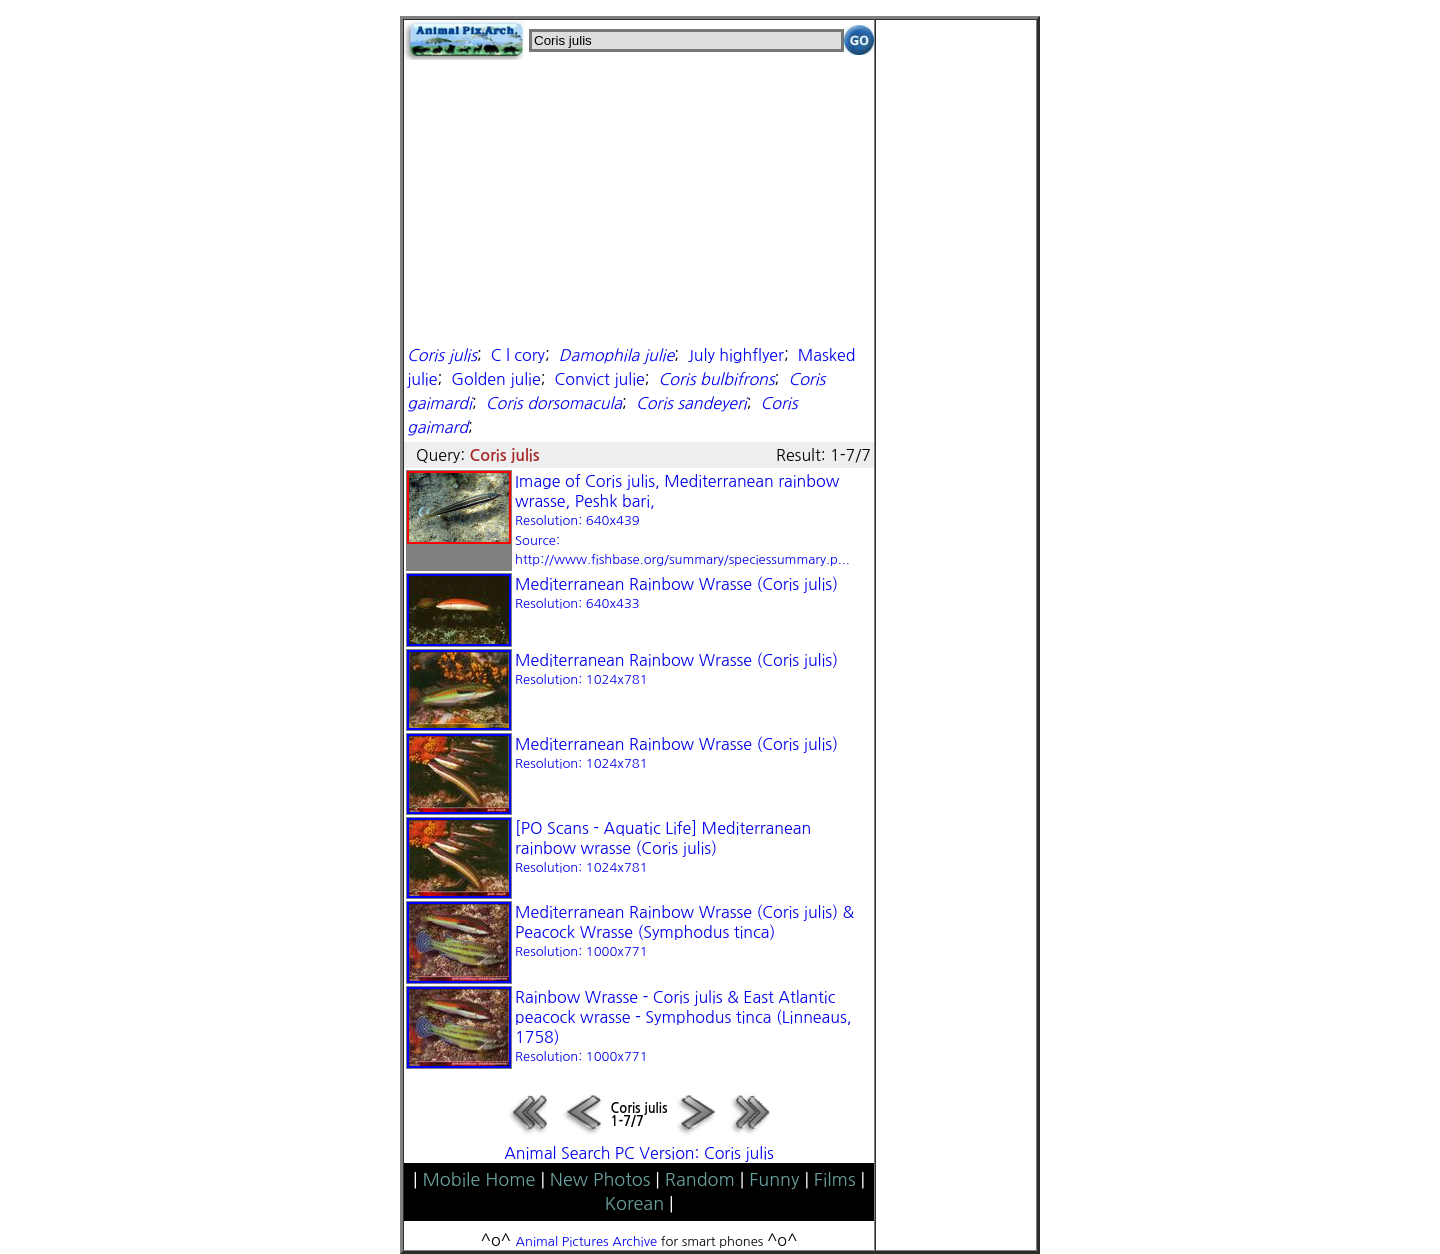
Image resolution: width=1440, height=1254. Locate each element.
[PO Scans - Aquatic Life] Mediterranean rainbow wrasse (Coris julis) (663, 847)
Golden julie (495, 379)
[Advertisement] (639, 200)
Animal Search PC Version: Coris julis (639, 1153)
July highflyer (736, 355)
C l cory (518, 355)
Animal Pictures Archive (587, 1241)
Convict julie (599, 379)
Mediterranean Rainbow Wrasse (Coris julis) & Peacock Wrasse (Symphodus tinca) (684, 931)
